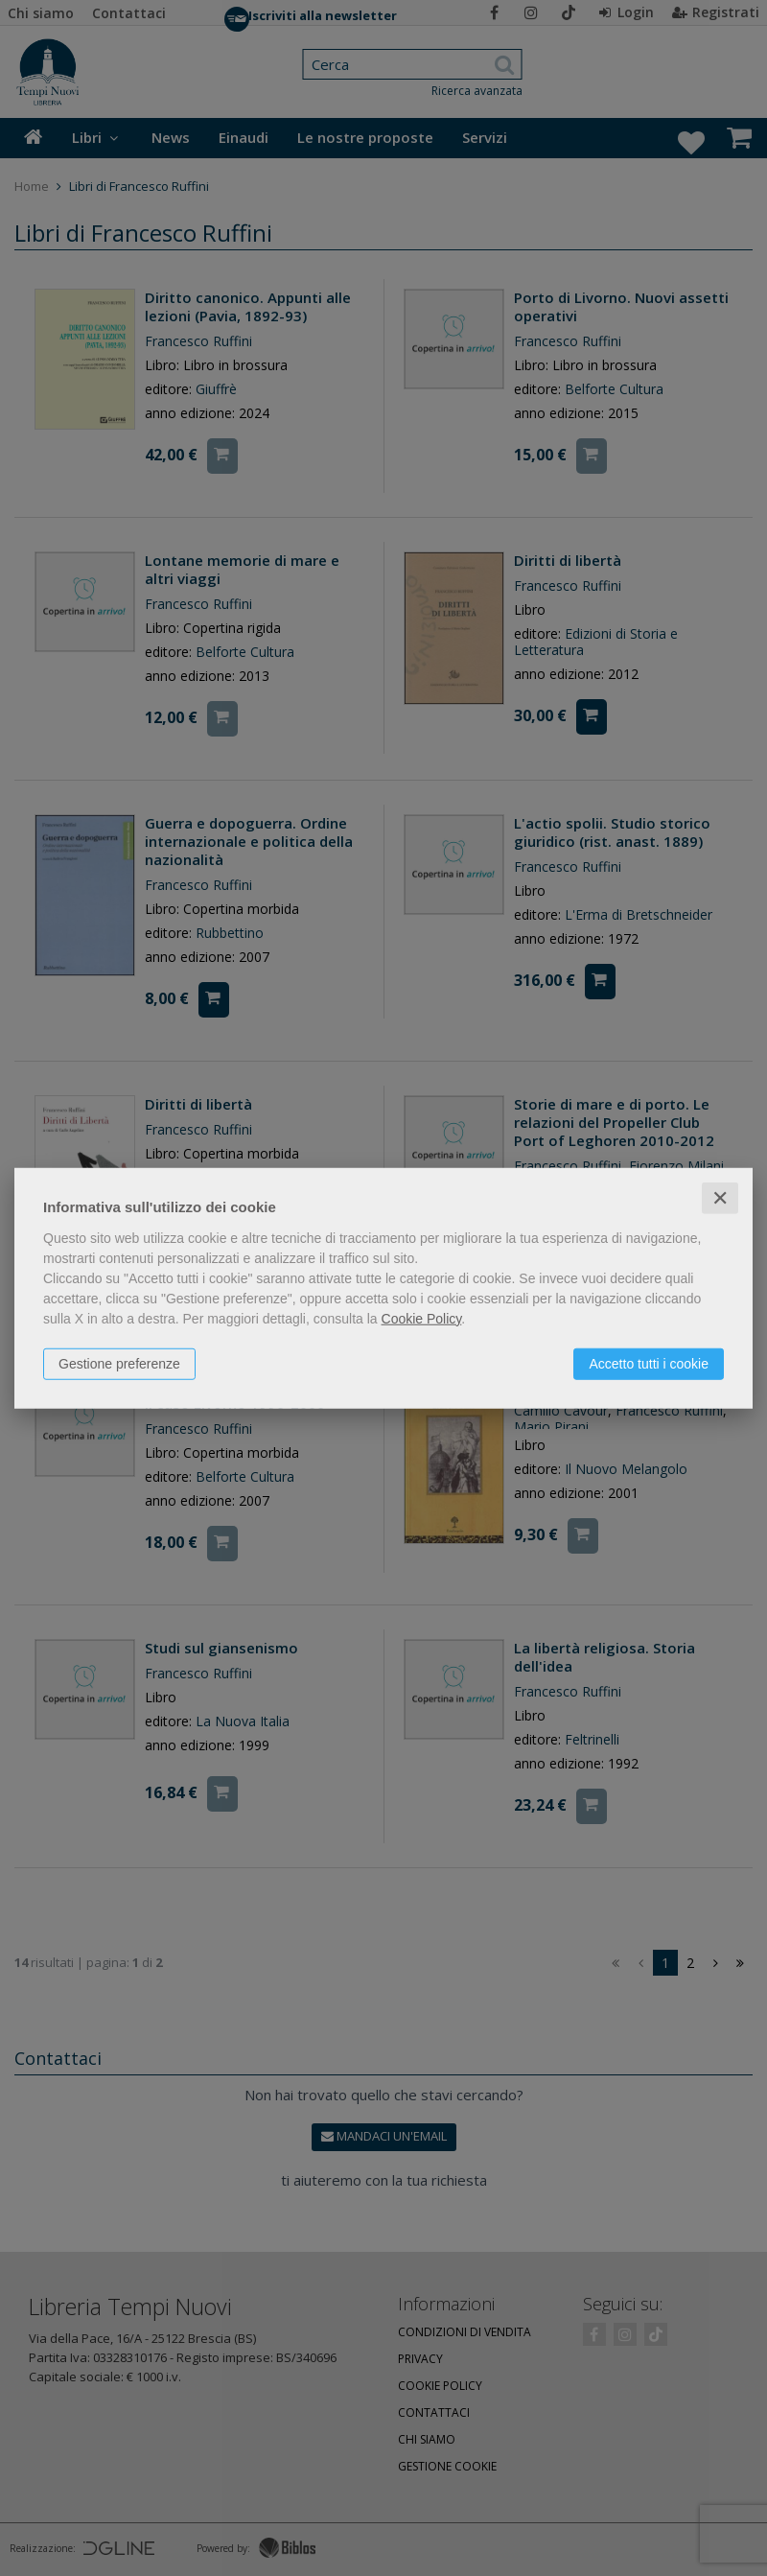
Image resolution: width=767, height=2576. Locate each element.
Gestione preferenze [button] (119, 1362)
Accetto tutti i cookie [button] (649, 1362)
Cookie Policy (422, 1317)
